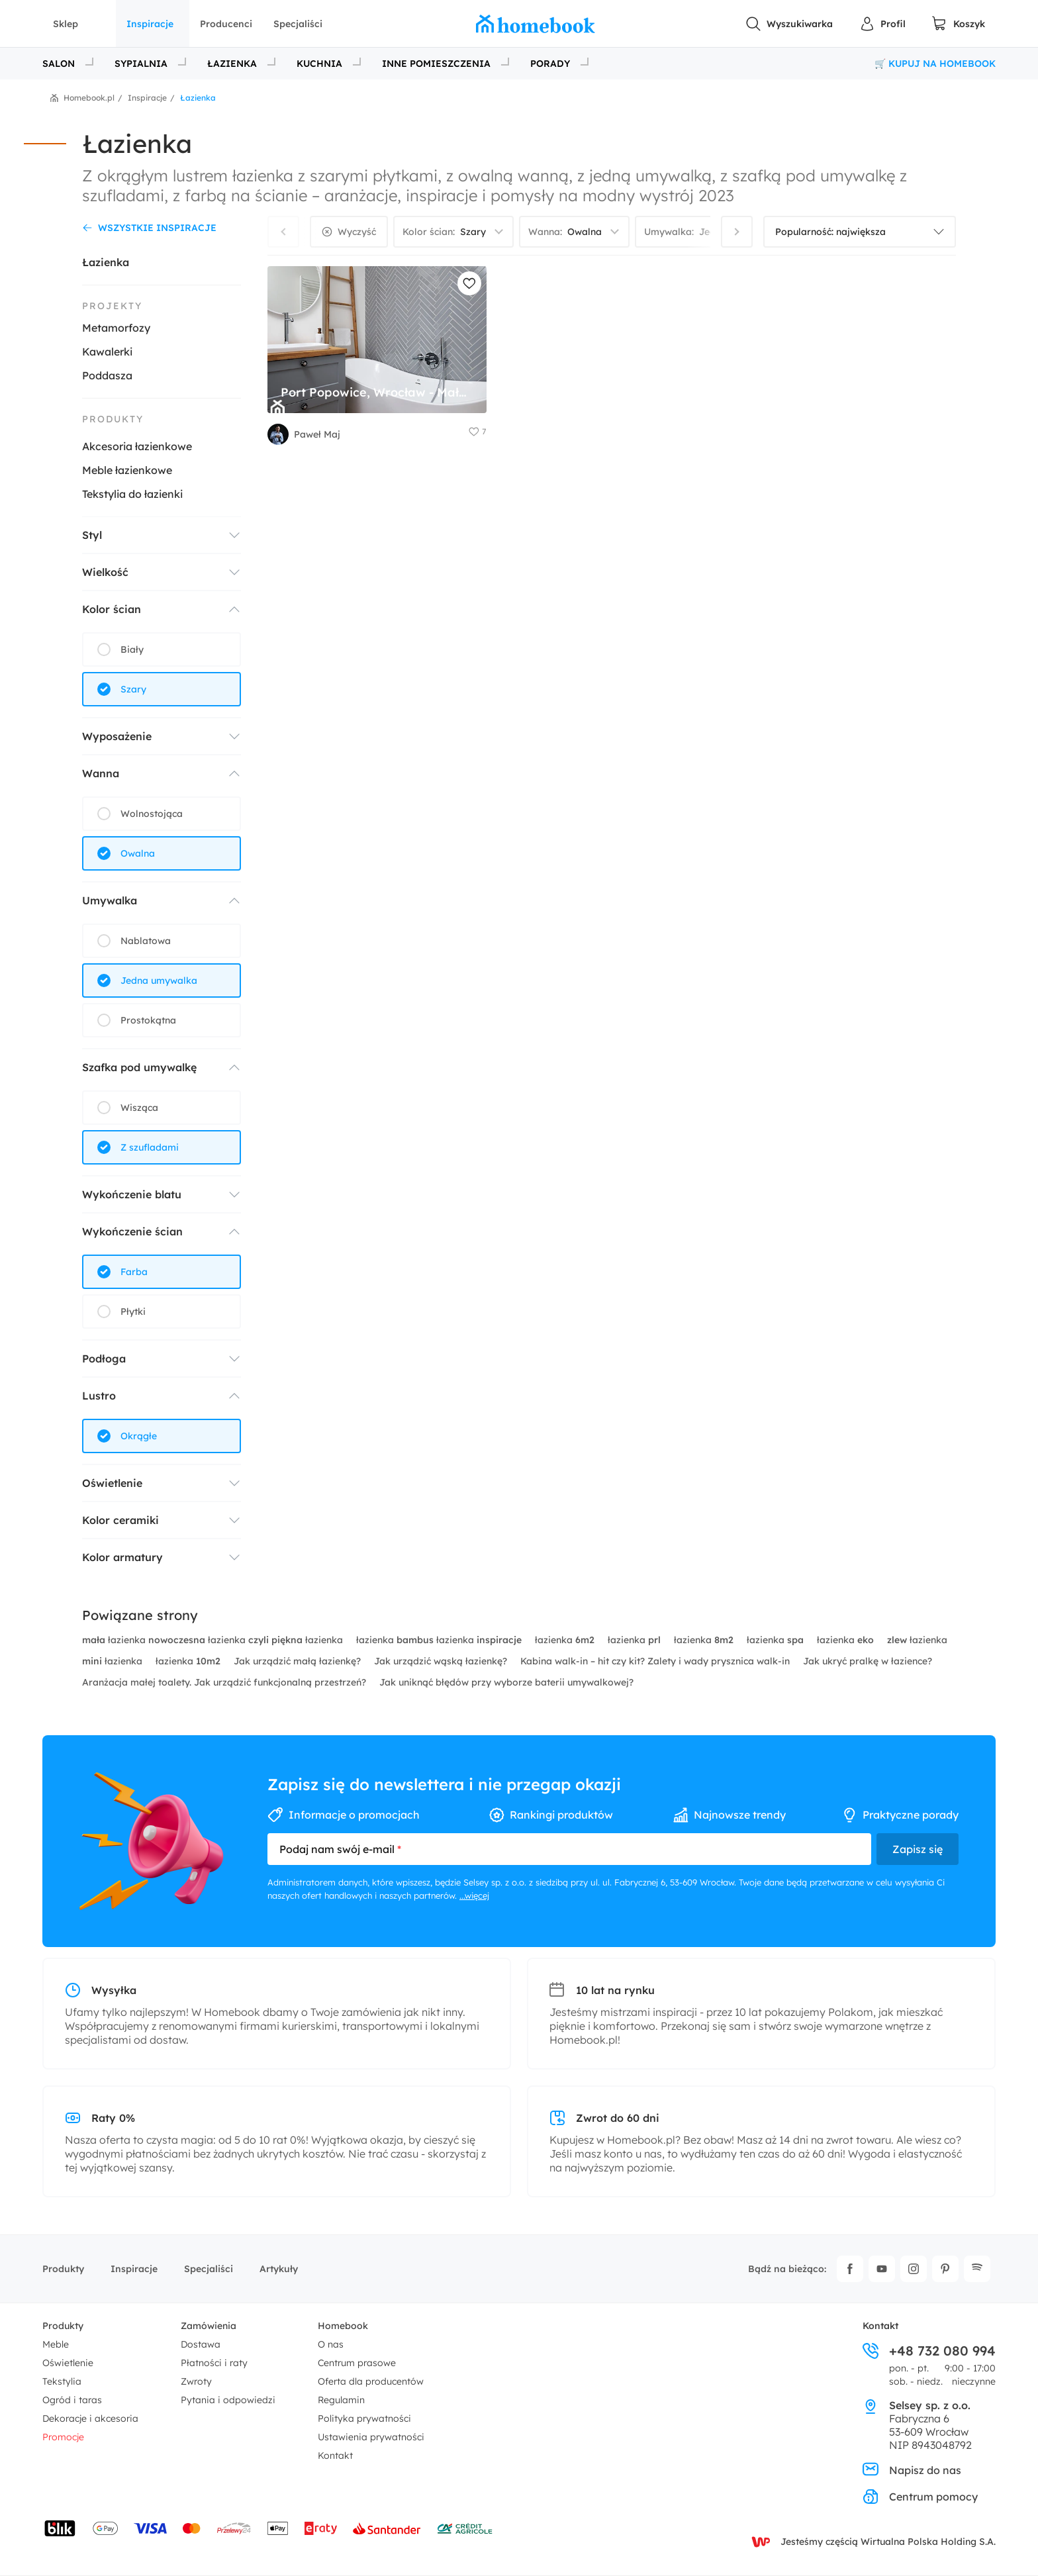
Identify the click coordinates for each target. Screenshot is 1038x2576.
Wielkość (105, 572)
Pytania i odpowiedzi (228, 2400)
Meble (55, 2344)
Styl (92, 535)
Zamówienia (208, 2326)
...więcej (474, 1895)
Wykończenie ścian (132, 1231)
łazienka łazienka (440, 1640)
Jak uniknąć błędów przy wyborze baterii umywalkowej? (506, 1682)
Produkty (63, 2269)
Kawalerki (107, 351)
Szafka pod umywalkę (139, 1067)
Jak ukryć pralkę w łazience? (867, 1661)
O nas (331, 2344)
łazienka (566, 1640)
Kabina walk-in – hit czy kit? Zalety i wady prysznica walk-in (656, 1661)
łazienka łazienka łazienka (214, 1640)
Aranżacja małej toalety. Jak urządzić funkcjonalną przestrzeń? (225, 1682)
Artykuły (279, 2269)
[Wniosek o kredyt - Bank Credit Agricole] (465, 2528)
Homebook (343, 2326)
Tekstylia (61, 2381)
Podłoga (104, 1358)
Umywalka (109, 900)
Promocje (63, 2437)
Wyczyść (357, 232)
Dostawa (200, 2344)
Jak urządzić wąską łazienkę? (442, 1661)
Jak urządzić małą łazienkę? (298, 1661)
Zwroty (196, 2381)
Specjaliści (297, 24)
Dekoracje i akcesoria (90, 2418)
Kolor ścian (111, 609)
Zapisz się (917, 1849)
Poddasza (107, 375)
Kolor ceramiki (120, 1520)
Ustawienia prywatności (371, 2437)
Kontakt (335, 2455)
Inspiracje (149, 24)
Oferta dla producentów (371, 2381)
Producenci (226, 24)
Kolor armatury (122, 1557)
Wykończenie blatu (131, 1194)
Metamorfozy (116, 327)
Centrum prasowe (357, 2363)
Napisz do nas (912, 2470)
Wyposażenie (117, 736)
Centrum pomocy (920, 2496)
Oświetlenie (112, 1483)
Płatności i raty (214, 2363)
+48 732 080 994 (929, 2351)
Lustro (99, 1395)
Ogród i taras (72, 2400)
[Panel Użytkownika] (882, 24)
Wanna (100, 773)
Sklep (65, 24)
